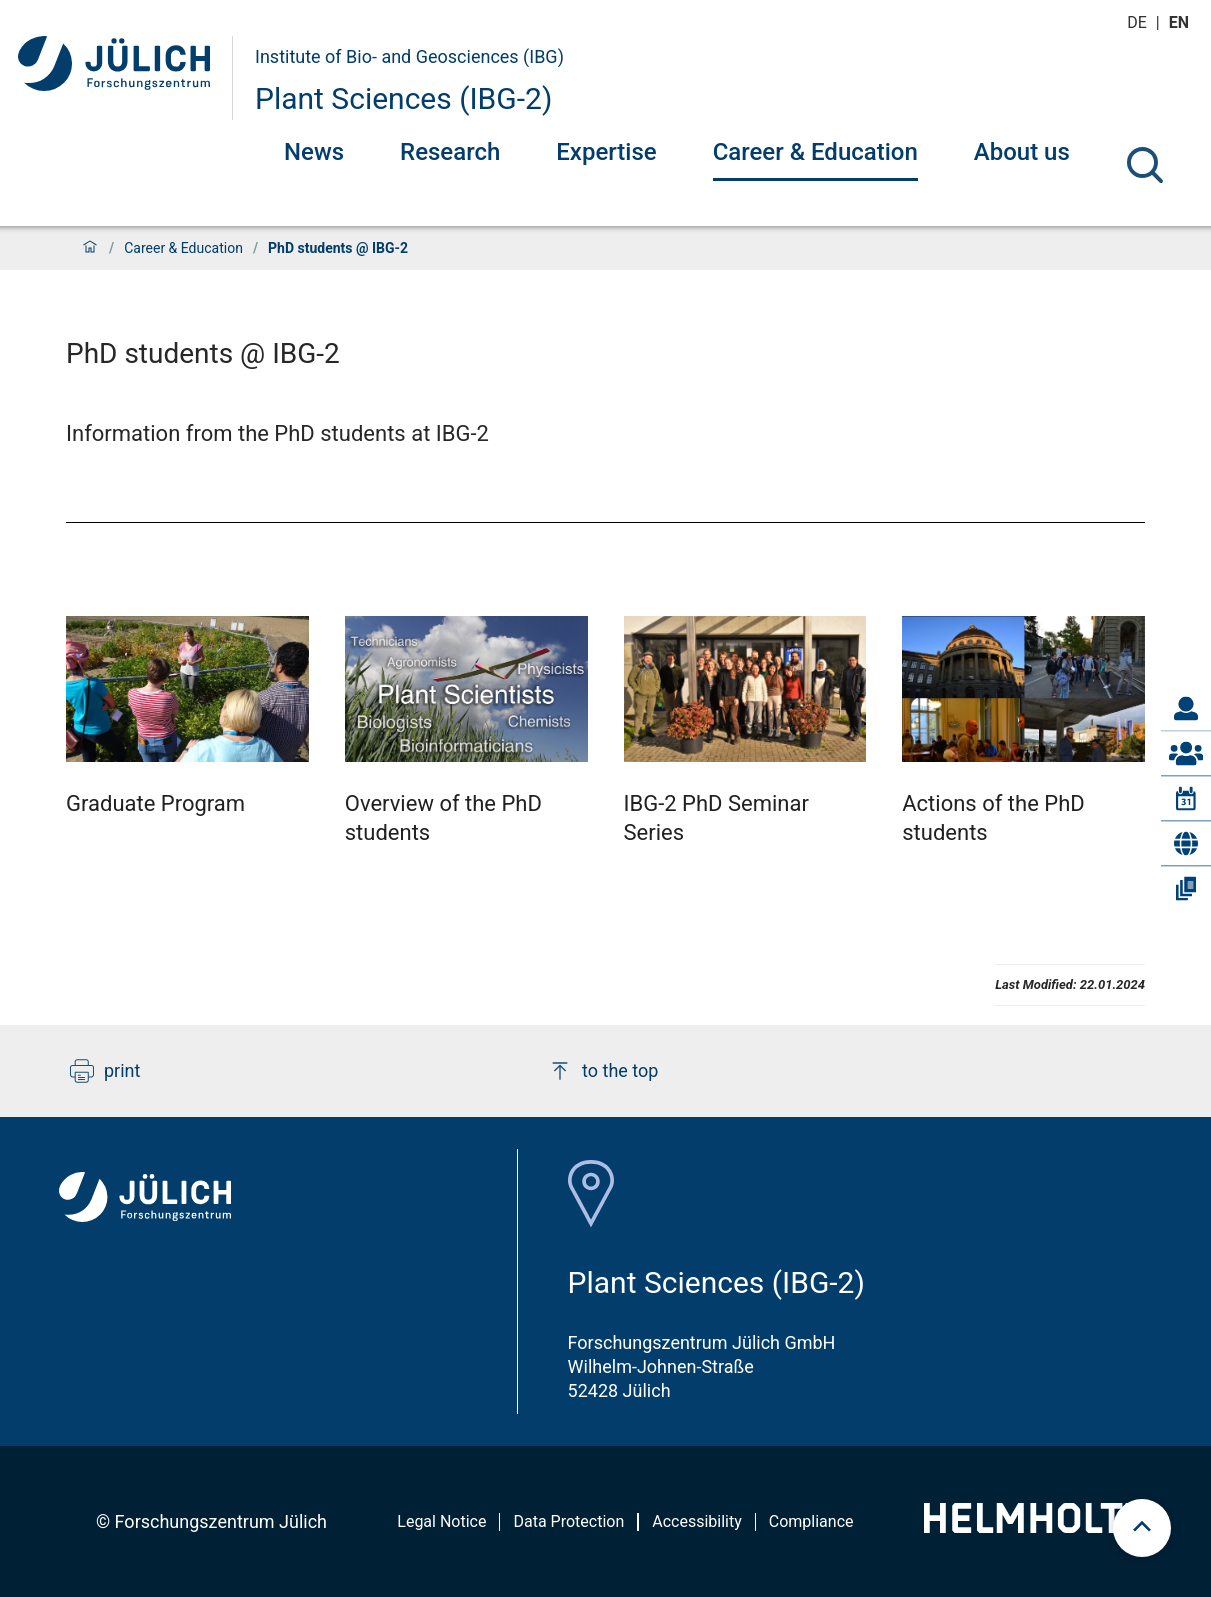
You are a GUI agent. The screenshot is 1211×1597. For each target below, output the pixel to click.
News (314, 152)
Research (450, 152)
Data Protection (568, 1521)
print (105, 1071)
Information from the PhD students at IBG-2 (277, 433)
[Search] (1145, 165)
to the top (603, 1071)
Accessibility (697, 1521)
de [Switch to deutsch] (1139, 22)
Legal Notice (441, 1521)
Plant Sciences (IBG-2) (403, 98)
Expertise (606, 152)
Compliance (811, 1521)
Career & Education (815, 152)
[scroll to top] (1142, 1528)
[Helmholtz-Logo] (1034, 1526)
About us (1022, 152)
